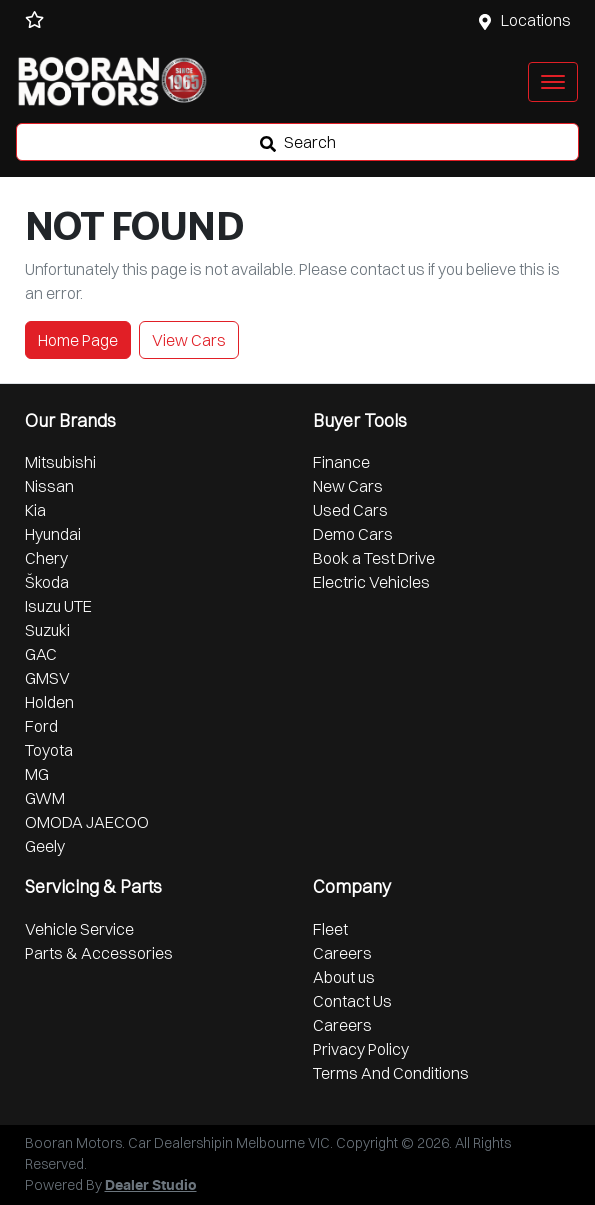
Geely (45, 846)
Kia (35, 510)
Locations (536, 20)
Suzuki (47, 630)
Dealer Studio (151, 1186)
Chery (46, 558)
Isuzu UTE (58, 606)
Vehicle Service (79, 929)
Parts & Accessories (99, 953)
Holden (49, 702)
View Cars (189, 340)
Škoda (47, 582)
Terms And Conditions (391, 1073)
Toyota (49, 750)
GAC (41, 654)
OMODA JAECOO (87, 822)
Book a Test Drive (374, 558)
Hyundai (53, 534)
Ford (41, 726)
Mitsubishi (60, 462)
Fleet (330, 929)
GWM (45, 798)
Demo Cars (353, 534)
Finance (341, 462)
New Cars (348, 486)
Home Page (78, 340)
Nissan (49, 486)
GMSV (47, 678)
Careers (342, 953)
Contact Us (352, 1001)
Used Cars (350, 510)
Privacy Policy (361, 1049)
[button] (553, 82)
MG (37, 774)
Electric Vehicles (371, 582)
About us (344, 977)
